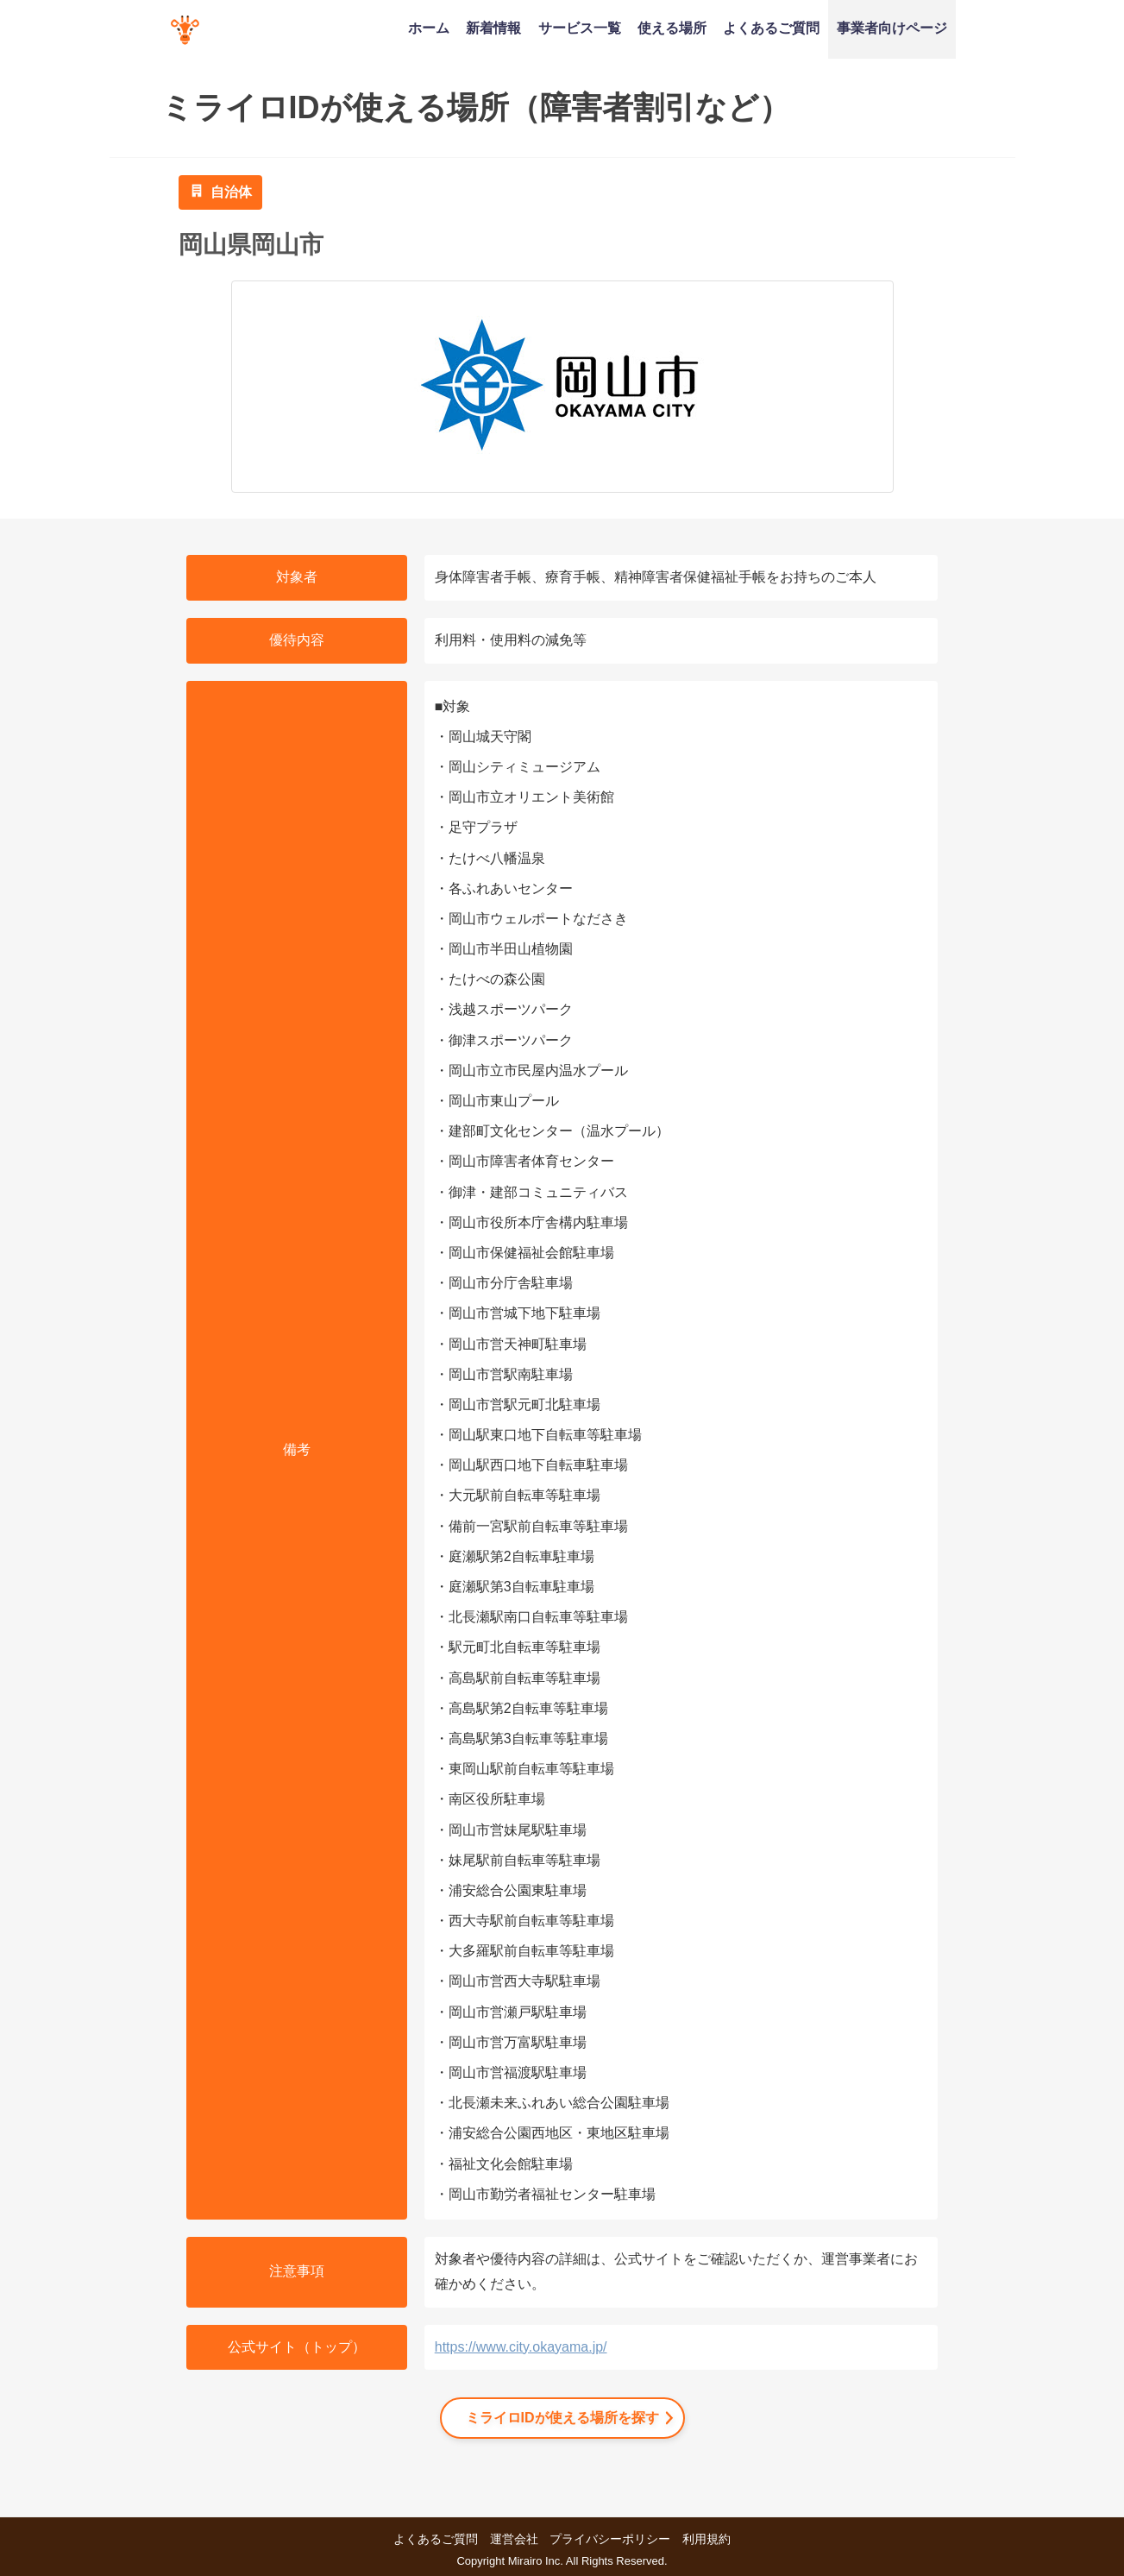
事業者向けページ (892, 27)
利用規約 (706, 2539)
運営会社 (514, 2539)
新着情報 (493, 27)
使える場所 (671, 27)
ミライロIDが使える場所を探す (562, 2417)
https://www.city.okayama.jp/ (521, 2347)
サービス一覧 (579, 27)
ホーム (428, 27)
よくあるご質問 (771, 27)
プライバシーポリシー (609, 2539)
